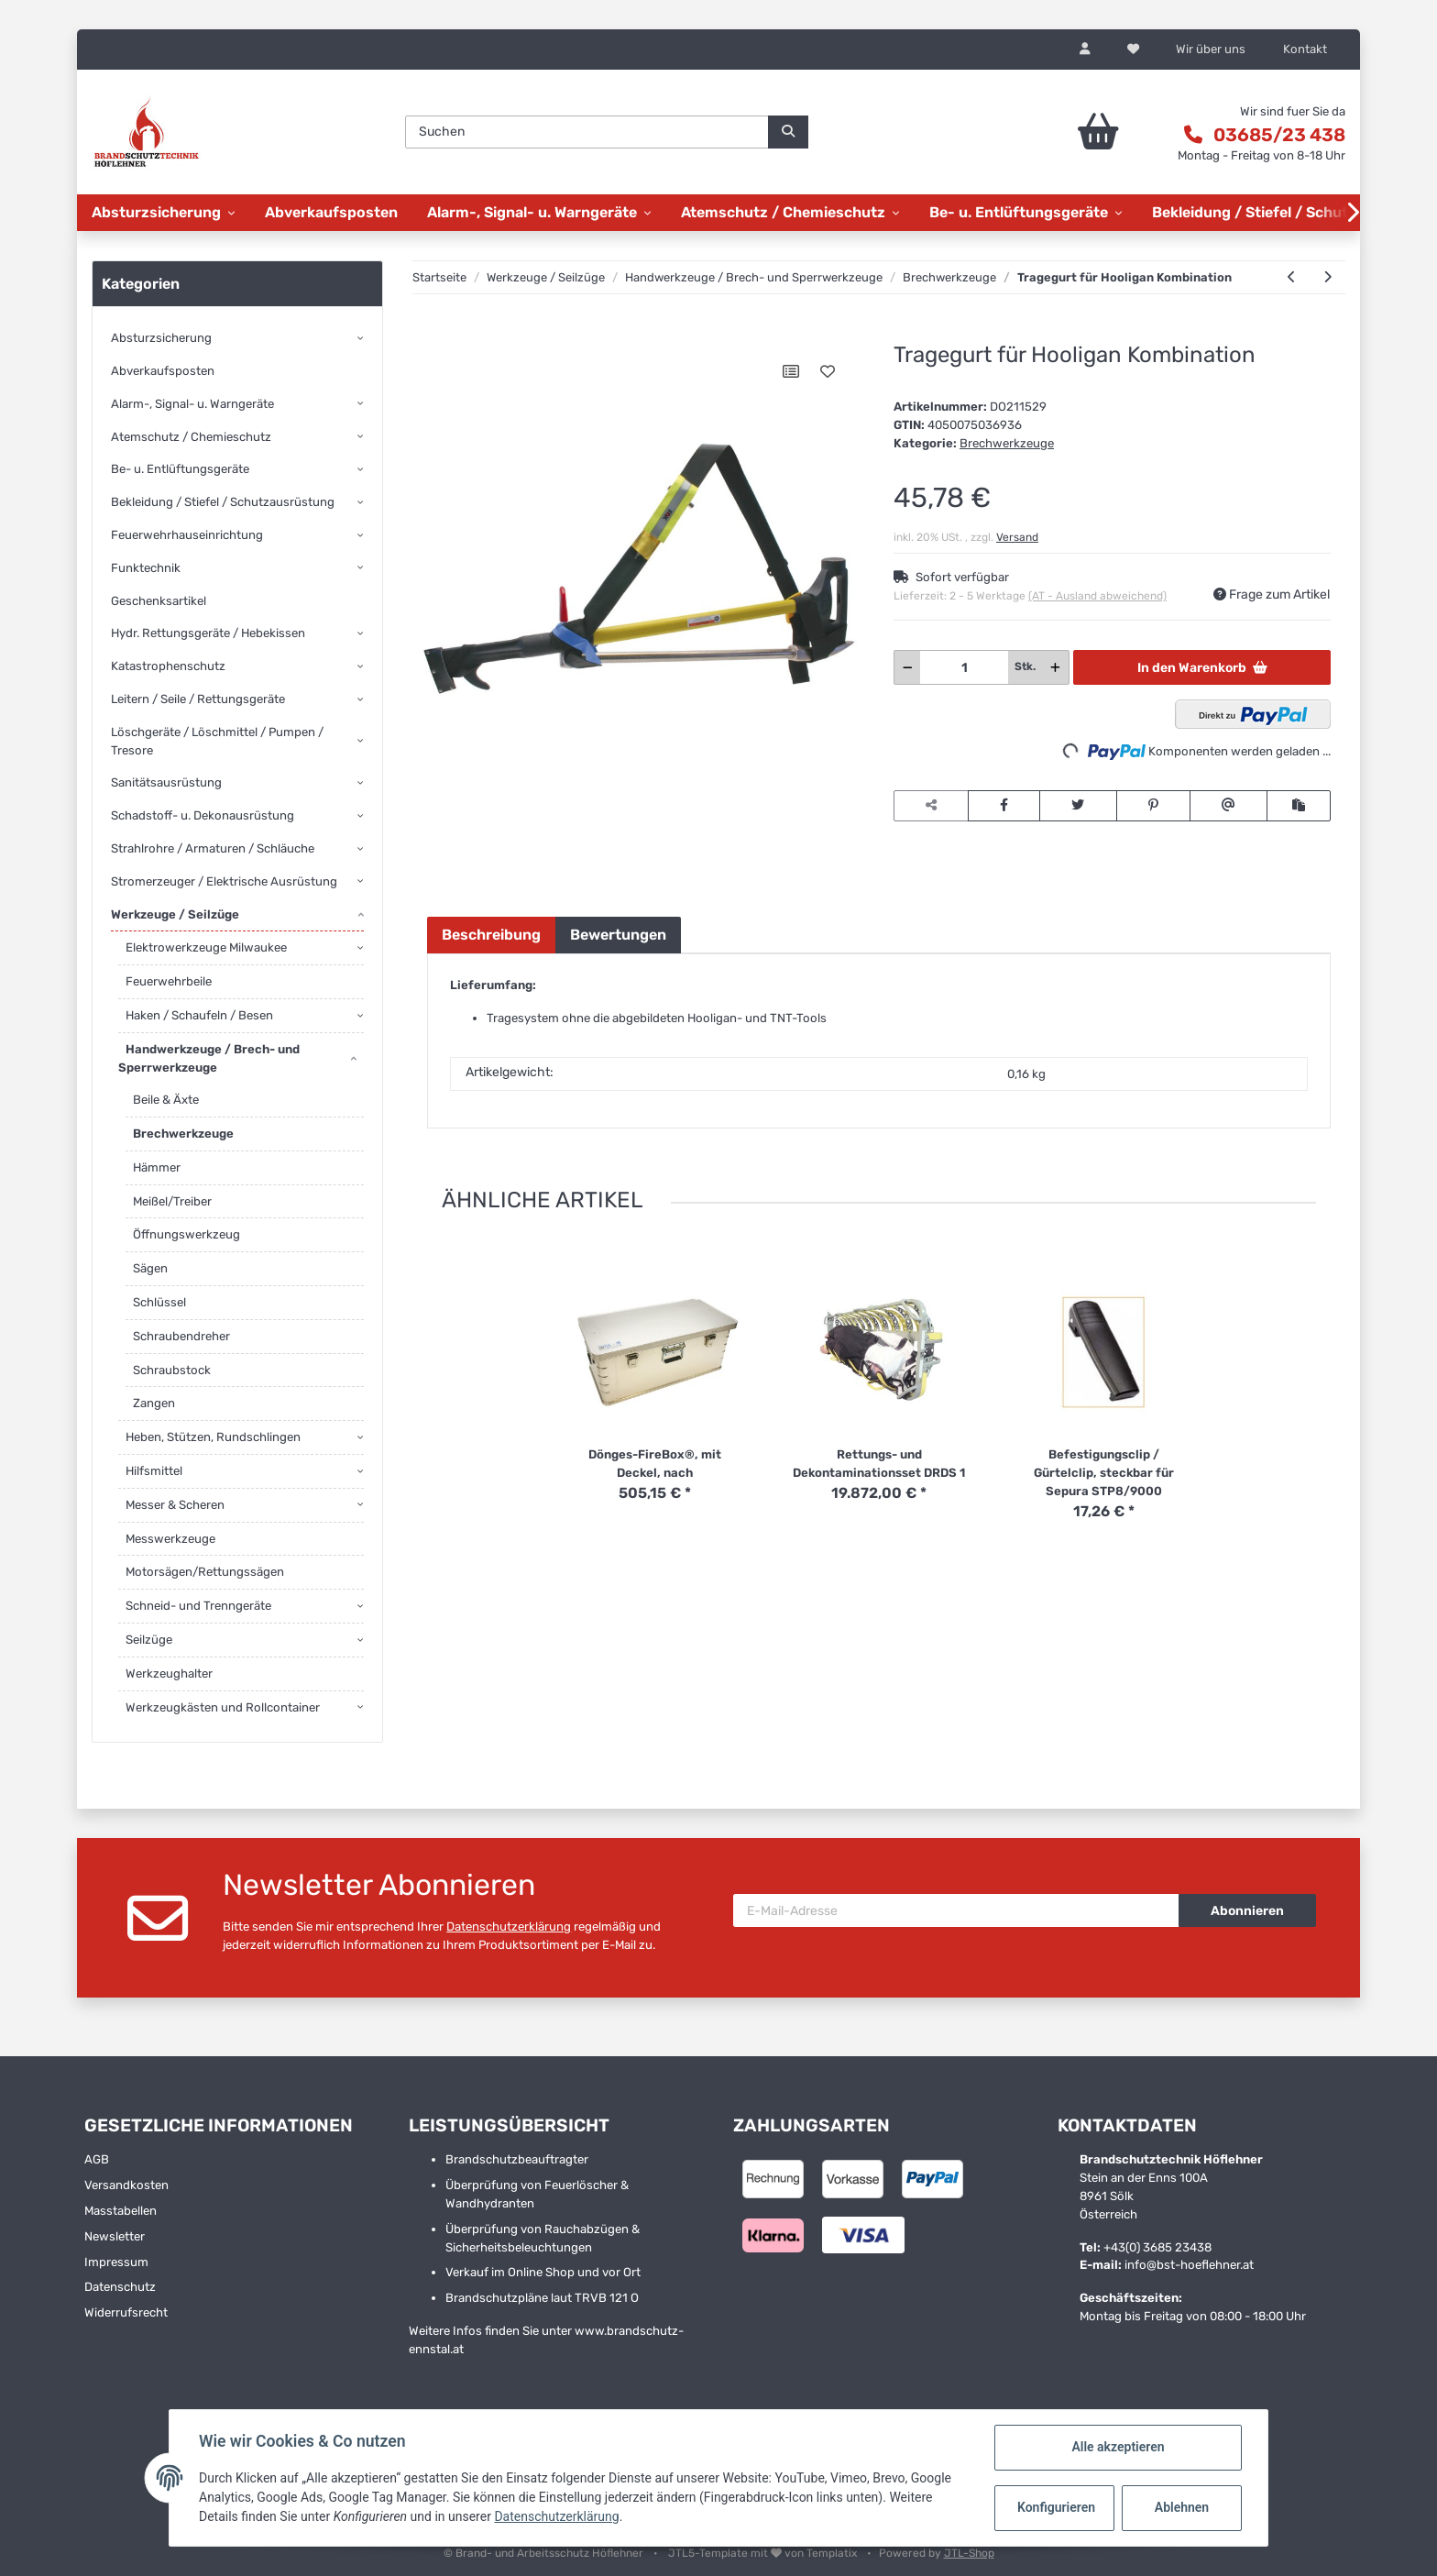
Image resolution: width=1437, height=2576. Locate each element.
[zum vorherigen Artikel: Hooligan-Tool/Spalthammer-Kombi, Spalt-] (1292, 277)
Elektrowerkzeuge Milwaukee (206, 947)
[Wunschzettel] (1133, 49)
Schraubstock (172, 1370)
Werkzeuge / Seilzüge (175, 914)
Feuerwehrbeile (169, 981)
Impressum (116, 2262)
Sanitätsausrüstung (166, 782)
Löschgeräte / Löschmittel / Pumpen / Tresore (217, 741)
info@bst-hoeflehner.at (1189, 2265)
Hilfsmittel (154, 1471)
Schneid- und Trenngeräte (198, 1606)
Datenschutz (120, 2287)
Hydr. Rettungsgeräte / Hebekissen (208, 633)
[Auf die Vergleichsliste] (791, 371)
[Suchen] (587, 132)
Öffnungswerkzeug (186, 1234)
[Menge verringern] (907, 667)
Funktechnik (146, 568)
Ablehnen (1182, 2507)
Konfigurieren (1056, 2507)
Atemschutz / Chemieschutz (191, 437)
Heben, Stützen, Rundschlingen (213, 1437)
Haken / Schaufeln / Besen (199, 1015)
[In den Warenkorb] (441, 333)
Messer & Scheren (175, 1505)
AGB (96, 2159)
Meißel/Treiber (172, 1201)
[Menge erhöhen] (1055, 667)
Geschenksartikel (158, 601)
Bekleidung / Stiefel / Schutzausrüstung (223, 502)
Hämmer (157, 1167)
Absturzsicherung (161, 338)
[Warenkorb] (1047, 132)
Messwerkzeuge (170, 1539)
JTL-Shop (969, 2553)
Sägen (150, 1268)
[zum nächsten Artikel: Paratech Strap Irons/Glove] (1327, 277)
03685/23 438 (1279, 135)
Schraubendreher (181, 1336)
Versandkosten (126, 2185)
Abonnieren (1247, 1911)
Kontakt (1305, 49)
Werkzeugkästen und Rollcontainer (223, 1707)
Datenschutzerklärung (508, 1926)
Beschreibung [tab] (491, 934)
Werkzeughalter (169, 1673)
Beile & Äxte (166, 1099)
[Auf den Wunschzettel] (827, 371)
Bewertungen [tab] (618, 934)
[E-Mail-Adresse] (956, 1910)
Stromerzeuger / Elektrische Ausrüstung (224, 881)
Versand (1017, 537)
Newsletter (114, 2236)
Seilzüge (149, 1639)
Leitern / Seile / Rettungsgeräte (198, 699)
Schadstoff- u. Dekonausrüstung (202, 815)
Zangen (154, 1403)
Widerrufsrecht (126, 2312)
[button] (1085, 49)
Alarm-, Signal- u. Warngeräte (192, 404)
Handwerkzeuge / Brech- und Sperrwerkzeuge (209, 1058)
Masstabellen (120, 2211)
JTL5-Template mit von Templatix (764, 2553)
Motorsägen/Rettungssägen (205, 1572)
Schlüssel (159, 1302)
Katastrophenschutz (168, 666)
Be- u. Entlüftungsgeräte (180, 469)
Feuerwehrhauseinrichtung (187, 535)
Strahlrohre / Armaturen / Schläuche (212, 848)
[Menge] (964, 667)
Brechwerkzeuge (1007, 443)
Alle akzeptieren (1117, 2446)
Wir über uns (1210, 49)
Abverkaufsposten (162, 371)
